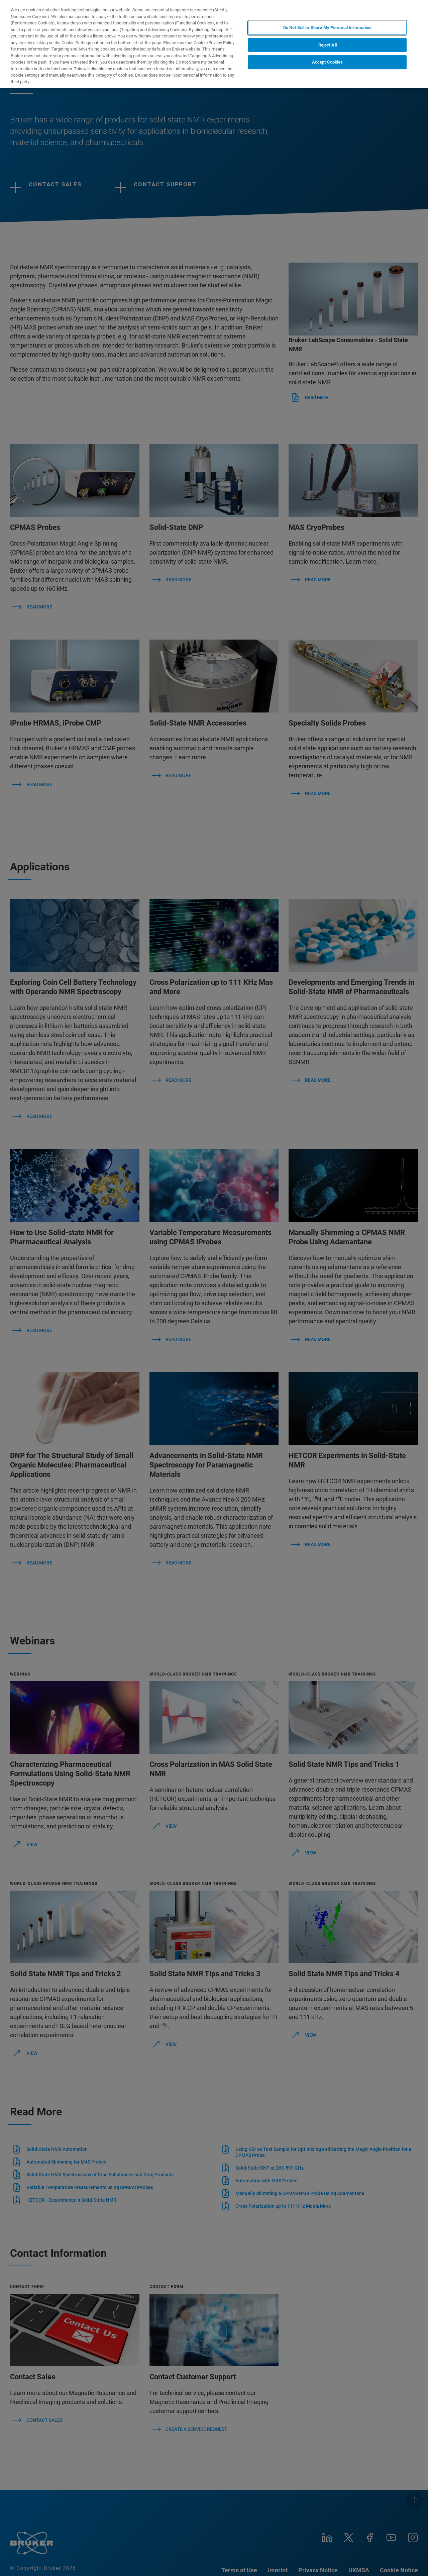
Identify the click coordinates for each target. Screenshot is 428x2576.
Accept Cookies (327, 62)
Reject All (327, 44)
